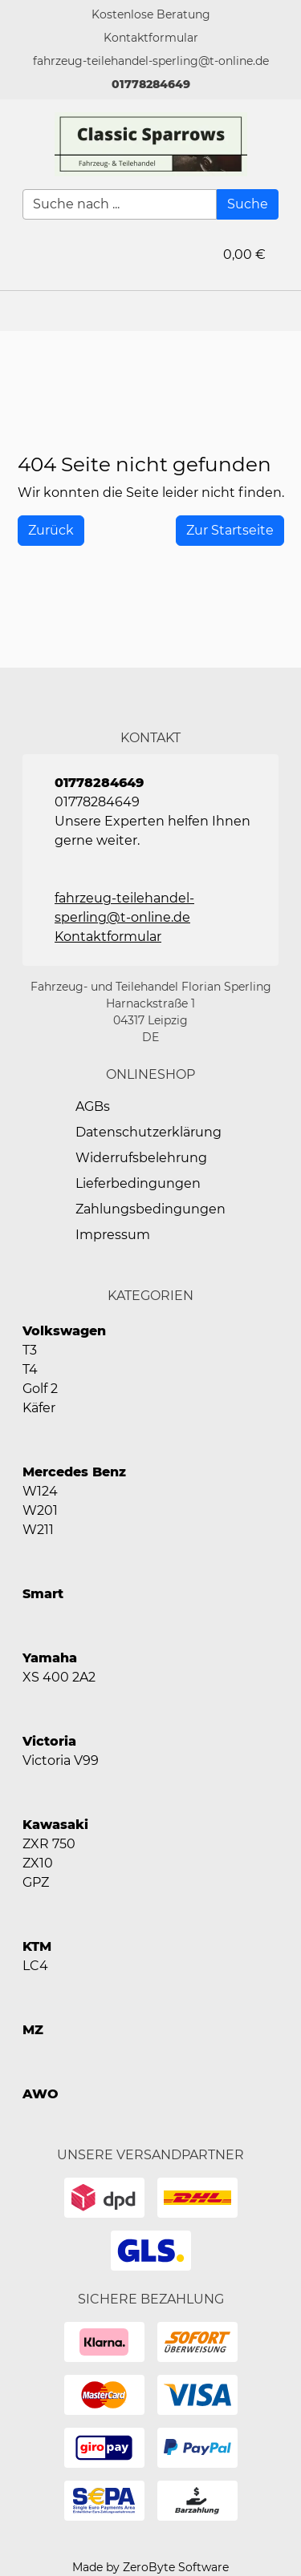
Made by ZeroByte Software (150, 2567)
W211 (38, 1529)
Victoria (49, 1741)
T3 (29, 1350)
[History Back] (51, 530)
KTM (36, 1946)
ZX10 (37, 1863)
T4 (30, 1369)
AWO (40, 2094)
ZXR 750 (48, 1843)
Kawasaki (55, 1824)
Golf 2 (40, 1388)
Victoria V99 (60, 1760)
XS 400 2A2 (59, 1677)
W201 (40, 1510)
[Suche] (248, 204)
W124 (40, 1491)
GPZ (35, 1882)
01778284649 (151, 84)
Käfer (38, 1407)
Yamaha (49, 1658)
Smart (42, 1593)
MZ (32, 2029)
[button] (151, 38)
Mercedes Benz (74, 1472)
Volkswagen (64, 1330)
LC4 (35, 1965)
